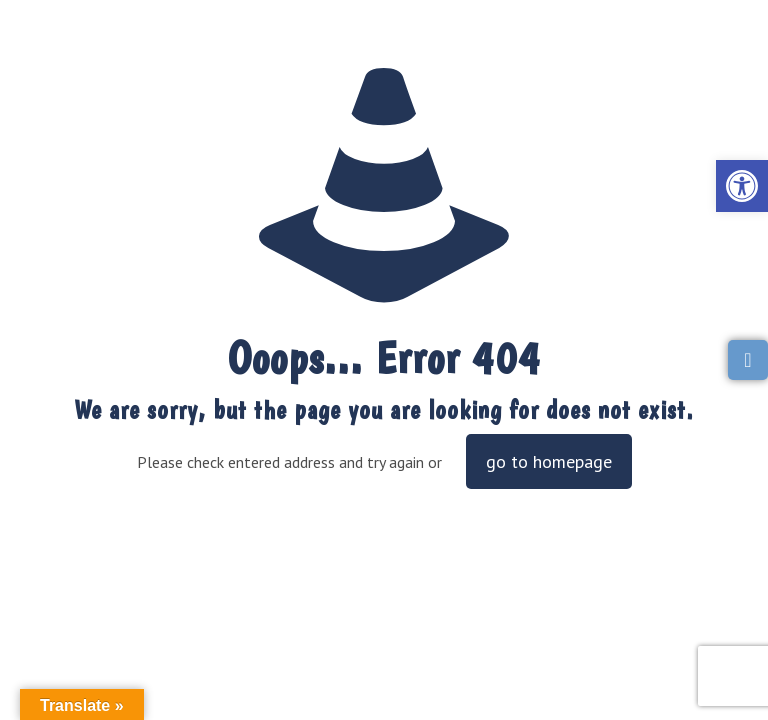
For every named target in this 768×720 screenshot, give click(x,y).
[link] (742, 186)
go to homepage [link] (549, 461)
